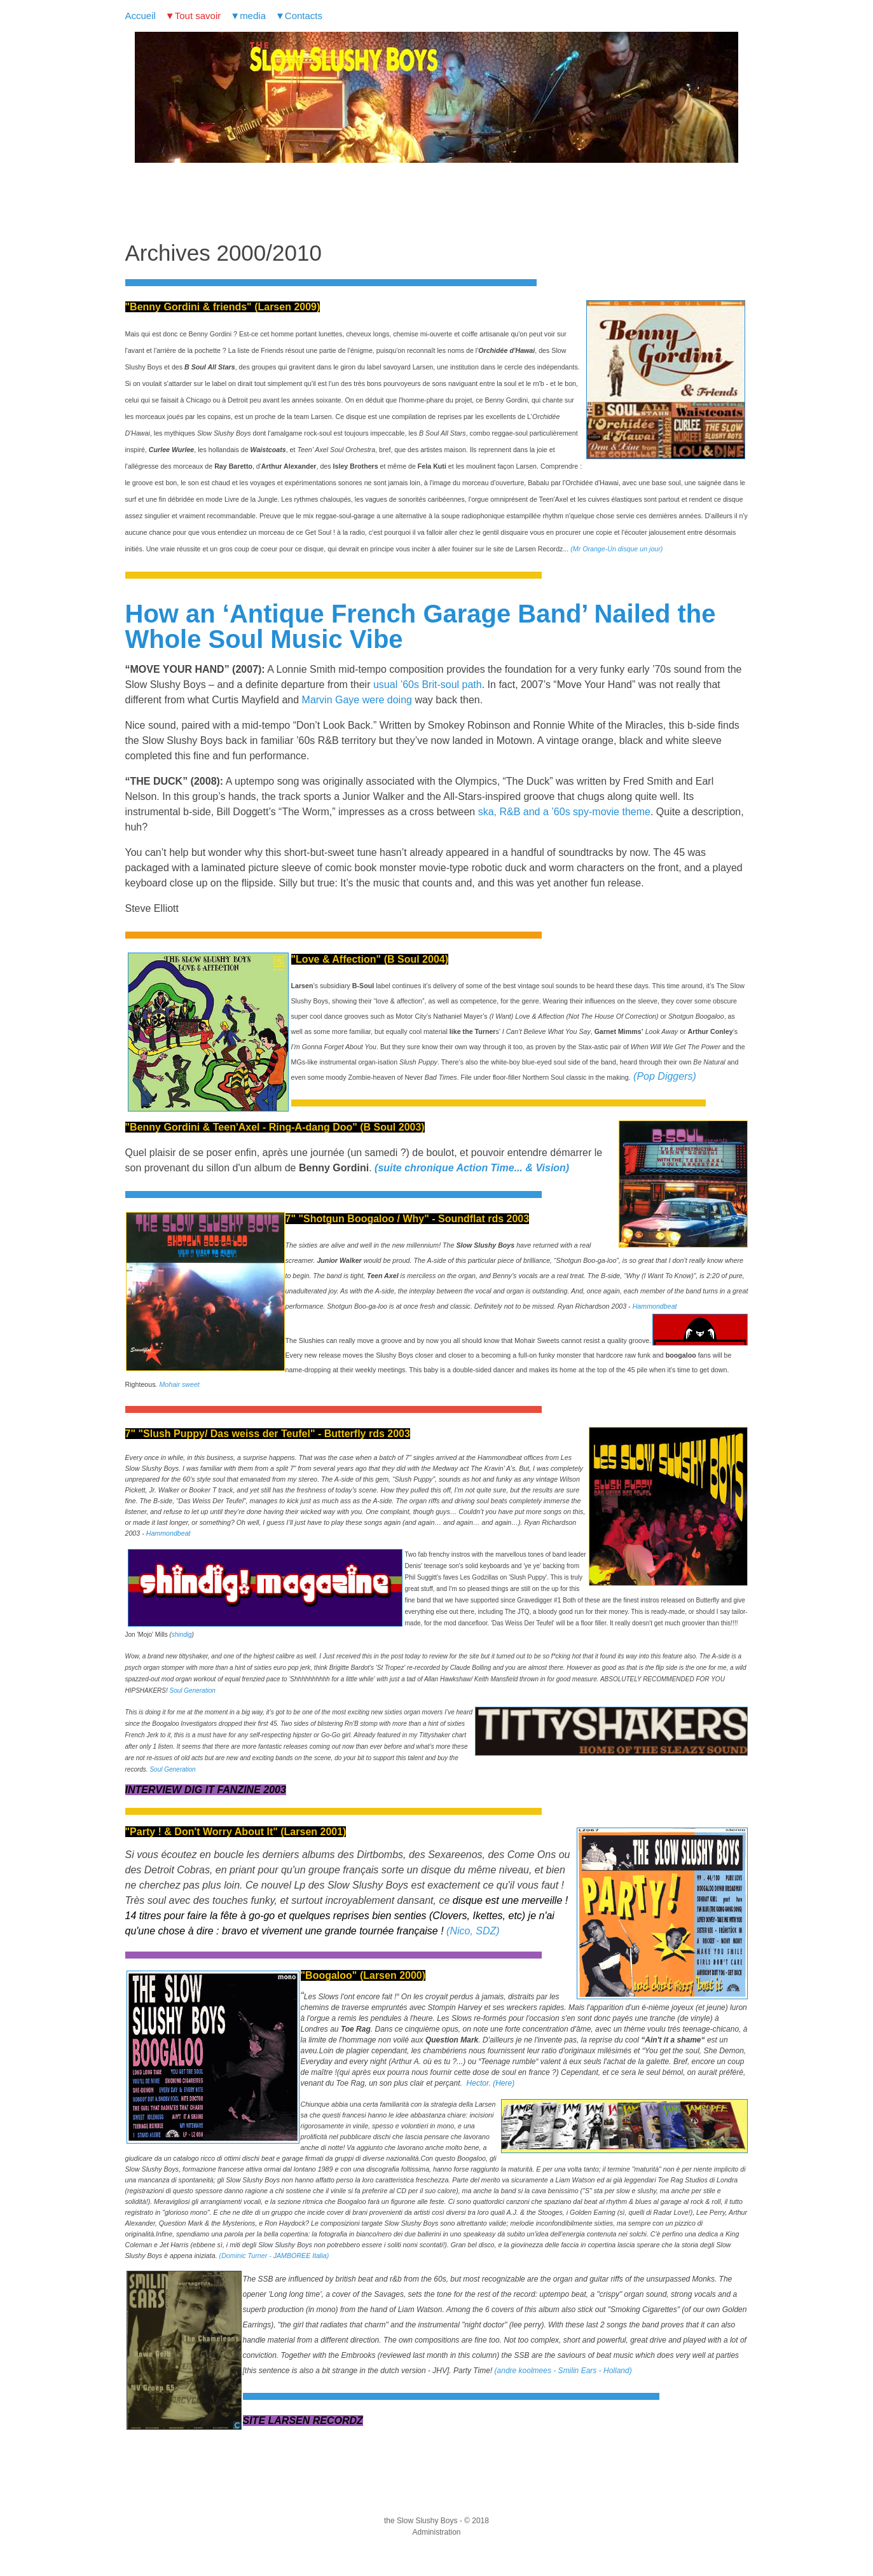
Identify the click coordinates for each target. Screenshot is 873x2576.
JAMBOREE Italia (300, 2255)
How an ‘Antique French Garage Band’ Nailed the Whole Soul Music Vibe (420, 626)
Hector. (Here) (491, 2083)
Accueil (140, 15)
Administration (436, 2532)
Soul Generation (193, 1690)
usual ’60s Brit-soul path (427, 684)
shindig (182, 1634)
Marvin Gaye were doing (357, 699)
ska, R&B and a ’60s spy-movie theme (564, 811)
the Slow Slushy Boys (420, 2520)
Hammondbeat (655, 1306)
